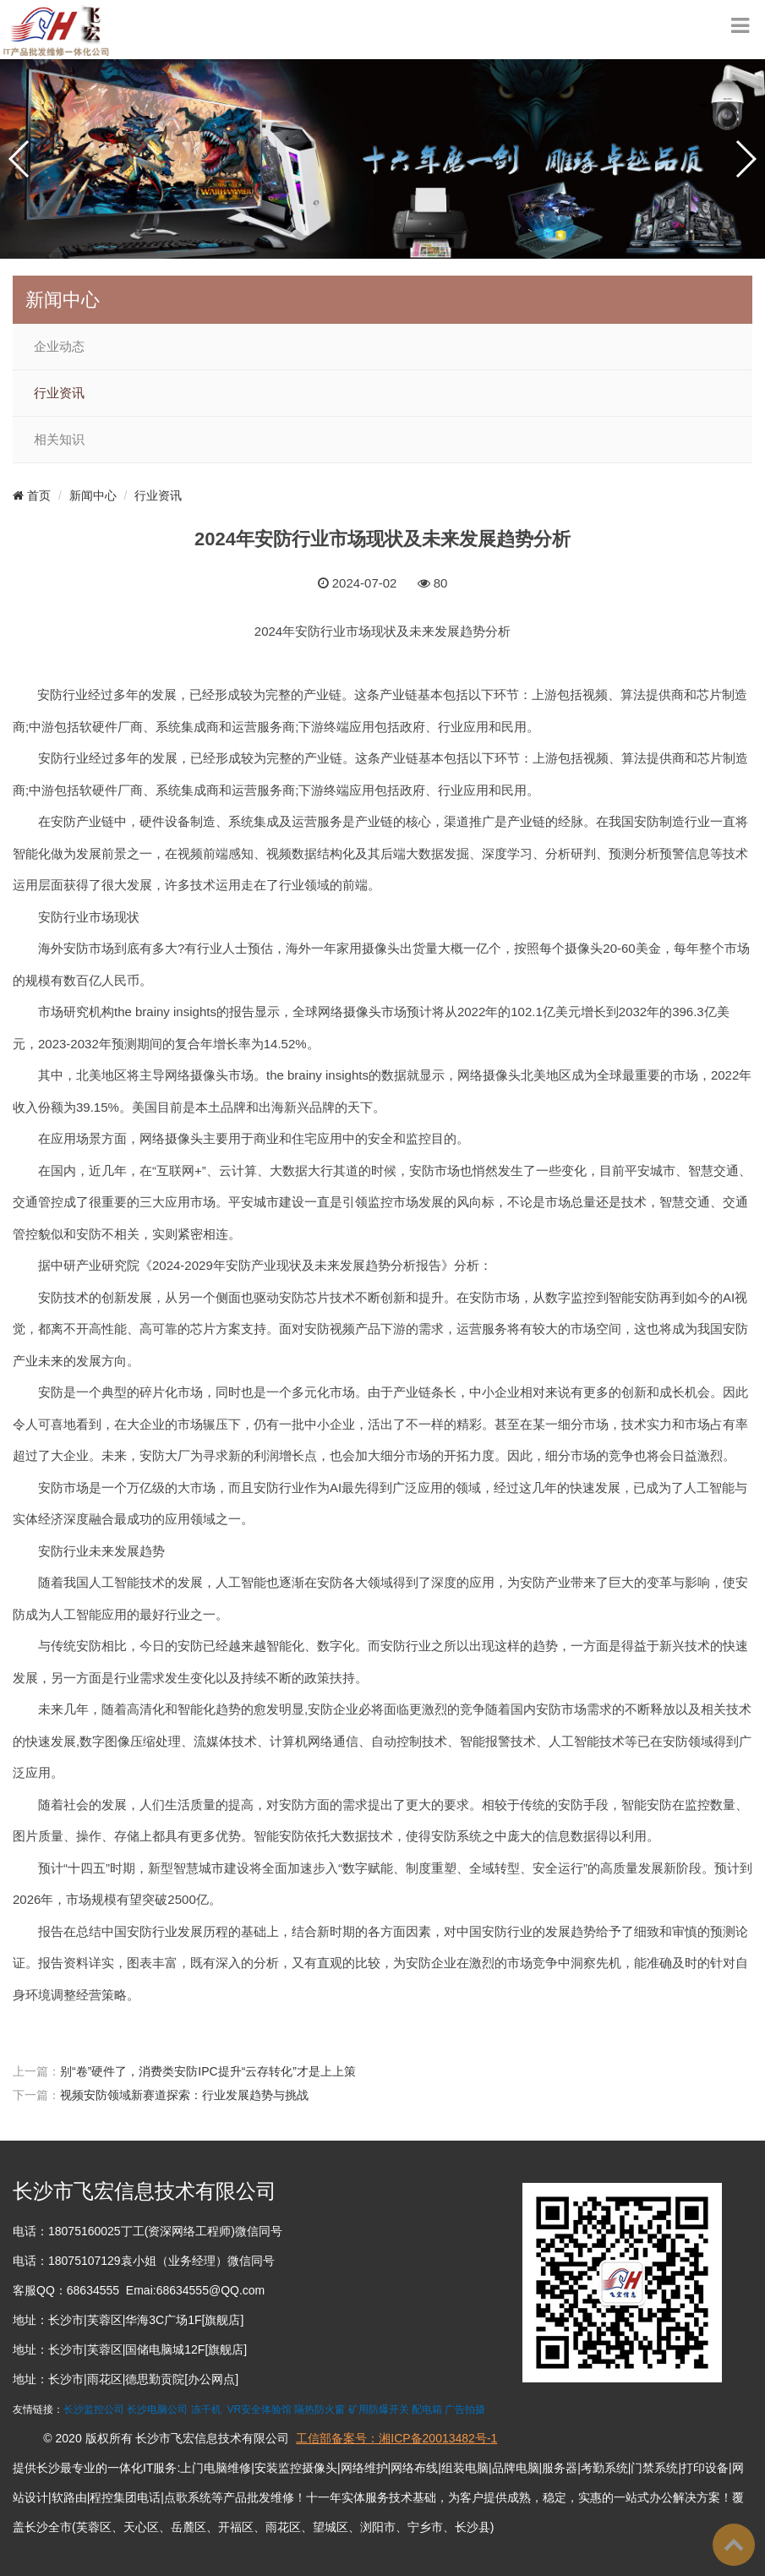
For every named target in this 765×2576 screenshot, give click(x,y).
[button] (19, 159)
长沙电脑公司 (157, 2409)
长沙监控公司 (93, 2409)
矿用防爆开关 (378, 2409)
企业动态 (59, 346)
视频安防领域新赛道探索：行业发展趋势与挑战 (184, 2095)
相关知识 (59, 439)
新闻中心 (93, 495)
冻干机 (206, 2409)
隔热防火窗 (319, 2409)
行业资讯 (59, 393)
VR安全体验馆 (259, 2409)
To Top (734, 2545)
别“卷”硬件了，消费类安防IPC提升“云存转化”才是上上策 (208, 2071)
